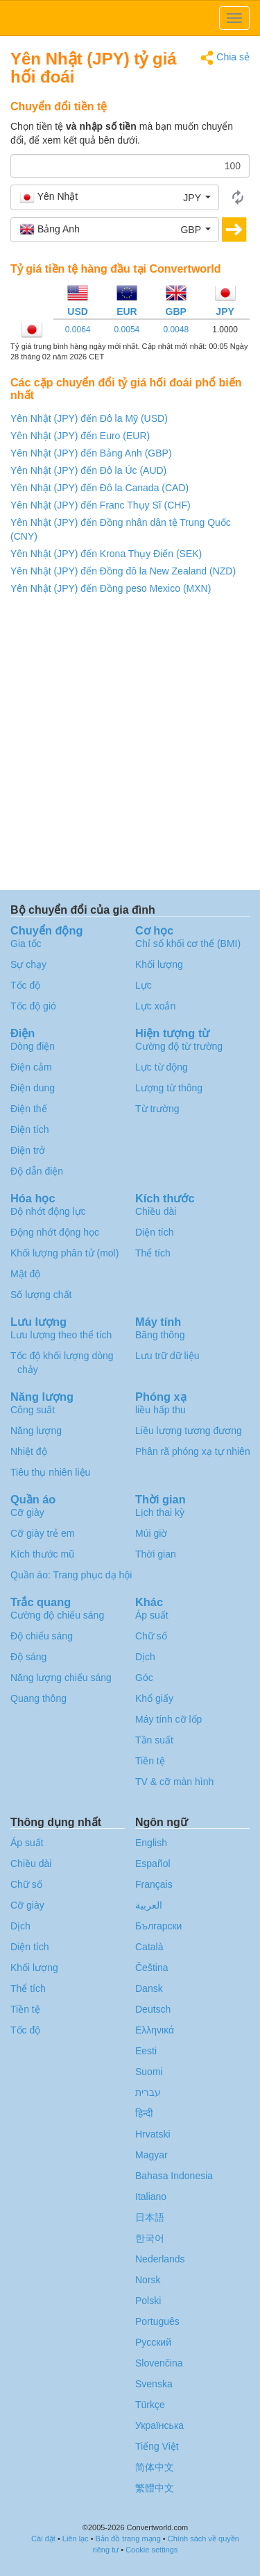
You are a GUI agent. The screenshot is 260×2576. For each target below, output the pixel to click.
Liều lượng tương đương (188, 1430)
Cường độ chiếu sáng (57, 1615)
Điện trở (27, 1150)
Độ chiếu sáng (41, 1635)
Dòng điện (32, 1046)
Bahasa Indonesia (174, 2175)
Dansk (149, 1988)
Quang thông (38, 1698)
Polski (148, 2300)
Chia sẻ (225, 58)
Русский (153, 2342)
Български (158, 1925)
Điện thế (28, 1108)
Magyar (151, 2154)
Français (154, 1884)
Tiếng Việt (157, 2446)
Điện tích (29, 1129)
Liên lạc (75, 2538)
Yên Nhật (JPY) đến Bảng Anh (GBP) (91, 453)
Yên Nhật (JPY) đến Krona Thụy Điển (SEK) (106, 553)
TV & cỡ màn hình (174, 1781)
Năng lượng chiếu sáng (61, 1677)
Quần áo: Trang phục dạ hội (71, 1574)
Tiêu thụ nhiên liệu (50, 1472)
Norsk (148, 2279)
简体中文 (154, 2467)
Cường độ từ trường (179, 1046)
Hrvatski (153, 2134)
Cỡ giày (27, 1512)
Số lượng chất (40, 1294)
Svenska (154, 2383)
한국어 (149, 2238)
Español (153, 1863)
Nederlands (160, 2258)
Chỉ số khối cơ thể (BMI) (188, 943)
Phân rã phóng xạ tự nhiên (192, 1451)
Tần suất (154, 1740)
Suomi (149, 2071)
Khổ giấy (154, 1698)
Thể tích (153, 1253)
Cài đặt (43, 2538)
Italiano (150, 2196)
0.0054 (127, 329)
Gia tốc (26, 943)
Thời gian (155, 1554)
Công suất (32, 1409)
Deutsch (153, 2009)
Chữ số (151, 1635)
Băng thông (160, 1334)
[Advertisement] (130, 746)
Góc (144, 1677)
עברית (148, 2092)
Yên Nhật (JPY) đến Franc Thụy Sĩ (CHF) (100, 505)
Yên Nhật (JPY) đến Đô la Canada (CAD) (99, 487)
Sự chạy (28, 964)
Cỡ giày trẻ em (42, 1533)
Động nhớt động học (54, 1232)
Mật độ (25, 1273)
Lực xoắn (155, 1006)
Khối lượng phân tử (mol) (64, 1253)
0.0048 (176, 329)
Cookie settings (151, 2549)
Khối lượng (159, 964)
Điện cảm (31, 1067)
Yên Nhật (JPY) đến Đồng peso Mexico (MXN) (110, 588)
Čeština (151, 1967)
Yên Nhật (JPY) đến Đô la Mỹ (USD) (89, 418)
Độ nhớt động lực (48, 1211)
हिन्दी (144, 2113)
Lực (143, 985)
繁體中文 (154, 2487)
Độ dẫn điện (36, 1171)
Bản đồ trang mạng (128, 2538)
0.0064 (78, 329)
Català (149, 1946)
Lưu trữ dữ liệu (167, 1355)
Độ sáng (28, 1656)
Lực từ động (161, 1067)
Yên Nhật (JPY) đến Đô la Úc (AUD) (88, 470)
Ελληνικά (154, 2030)
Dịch (145, 1656)
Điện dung (32, 1087)
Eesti (146, 2050)
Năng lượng (36, 1430)
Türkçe (150, 2404)
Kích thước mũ (42, 1554)
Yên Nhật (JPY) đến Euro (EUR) (80, 435)
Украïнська (159, 2425)
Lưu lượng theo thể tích (61, 1334)
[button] (114, 197)
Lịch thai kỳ (159, 1512)
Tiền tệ (150, 1760)
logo (130, 18)
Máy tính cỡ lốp (168, 1719)
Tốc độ (25, 985)
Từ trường (157, 1108)
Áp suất (151, 1615)
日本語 (149, 2217)
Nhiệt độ (28, 1451)
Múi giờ (151, 1533)
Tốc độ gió (33, 1006)
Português (157, 2321)
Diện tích (154, 1232)
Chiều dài (155, 1211)
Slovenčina (159, 2363)
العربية (148, 1905)
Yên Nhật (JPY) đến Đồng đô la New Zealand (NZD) (123, 571)
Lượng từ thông (168, 1087)
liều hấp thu (160, 1409)
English (151, 1842)
